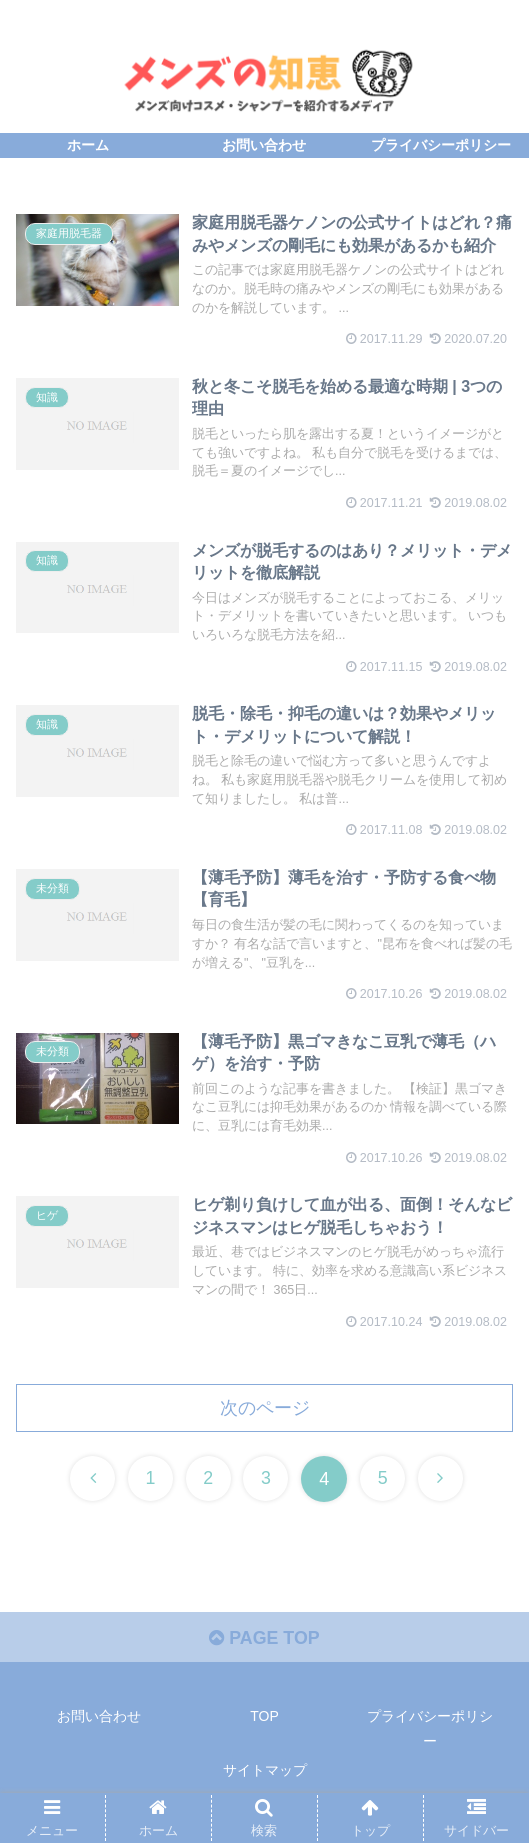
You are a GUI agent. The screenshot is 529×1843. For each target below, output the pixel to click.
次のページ (265, 1415)
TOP (264, 1724)
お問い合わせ (99, 1724)
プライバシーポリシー (430, 1736)
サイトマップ (265, 1778)
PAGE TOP (264, 1645)
